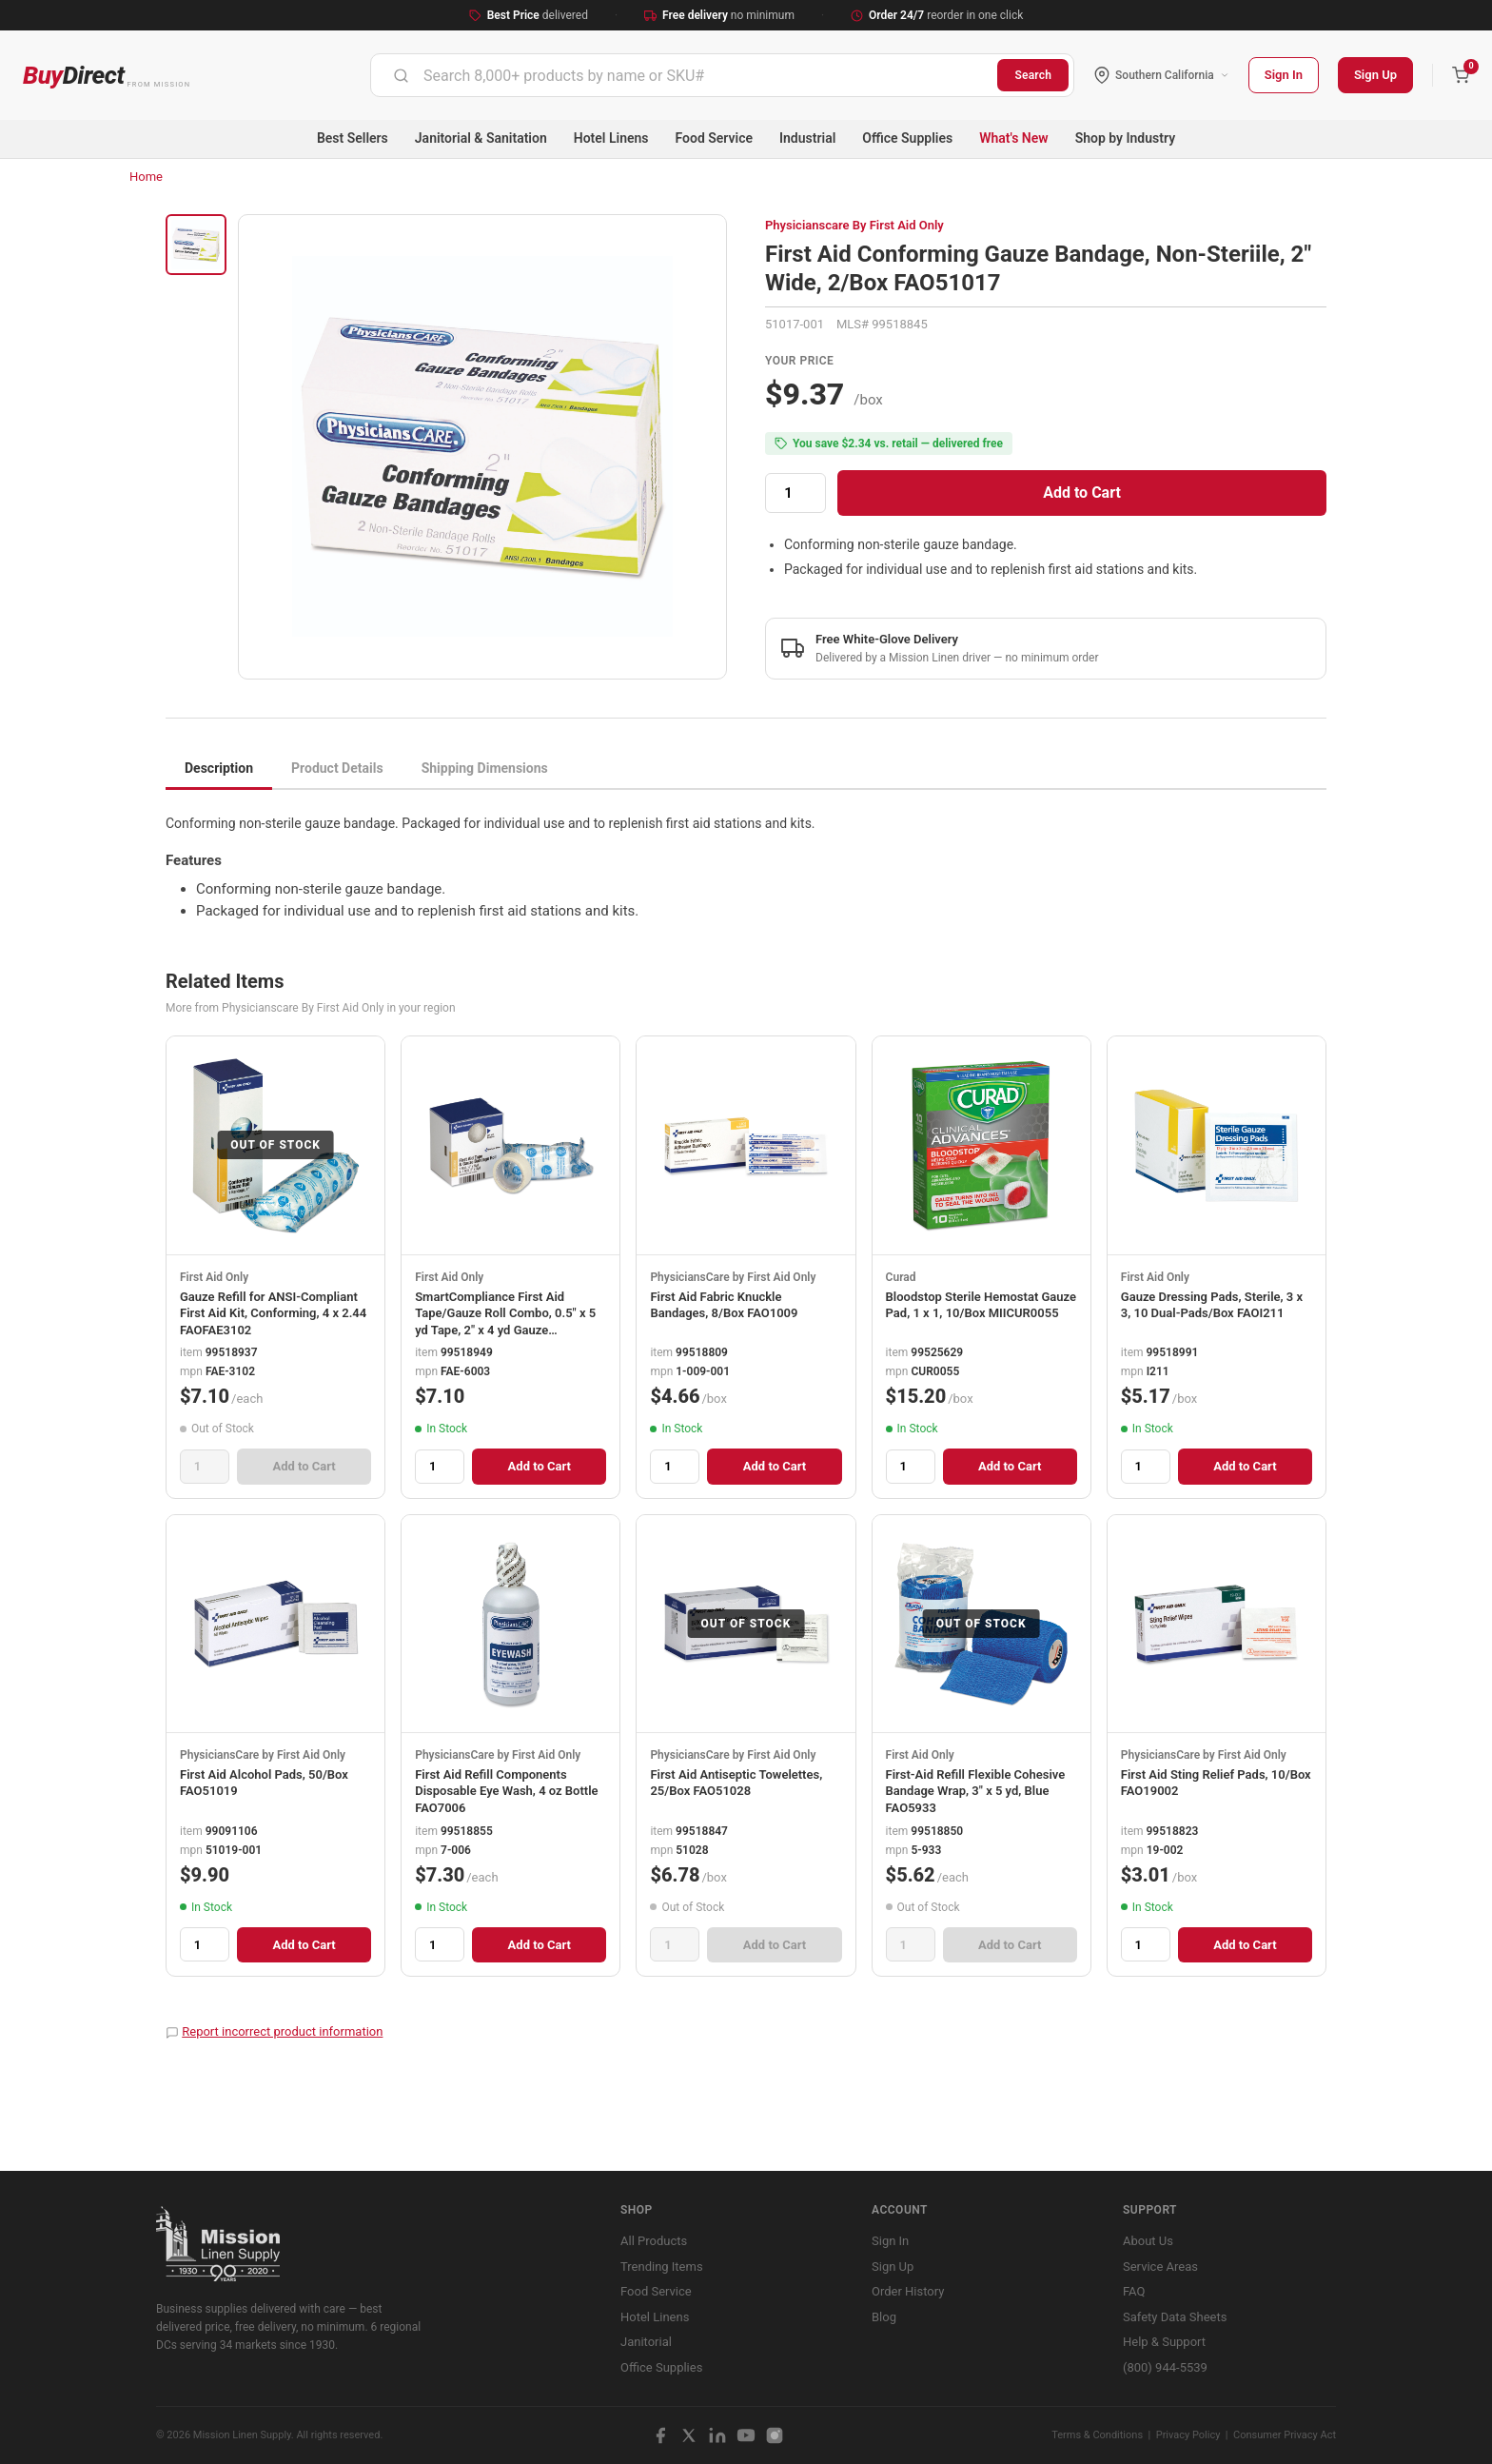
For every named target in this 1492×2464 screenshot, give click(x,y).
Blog (884, 2317)
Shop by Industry (1125, 138)
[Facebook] (660, 2435)
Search (1032, 75)
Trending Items (661, 2266)
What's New (1014, 138)
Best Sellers (352, 138)
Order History (908, 2291)
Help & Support (1164, 2342)
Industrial (807, 138)
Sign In (1284, 75)
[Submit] (401, 75)
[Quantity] (795, 493)
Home (146, 176)
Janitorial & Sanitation (481, 138)
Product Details (337, 768)
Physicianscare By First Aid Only (854, 225)
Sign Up (1375, 75)
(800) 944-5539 (1165, 2367)
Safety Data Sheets (1175, 2317)
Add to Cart (1082, 492)
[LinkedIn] (717, 2435)
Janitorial (646, 2342)
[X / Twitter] (688, 2435)
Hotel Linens (611, 138)
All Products (653, 2241)
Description (219, 768)
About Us (1148, 2241)
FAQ (1134, 2291)
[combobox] (684, 75)
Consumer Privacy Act (1284, 2435)
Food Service (714, 138)
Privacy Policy (1188, 2435)
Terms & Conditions (1097, 2435)
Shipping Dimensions (485, 768)
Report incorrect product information (282, 2031)
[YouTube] (746, 2435)
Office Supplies (907, 138)
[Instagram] (774, 2435)
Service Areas (1160, 2266)
